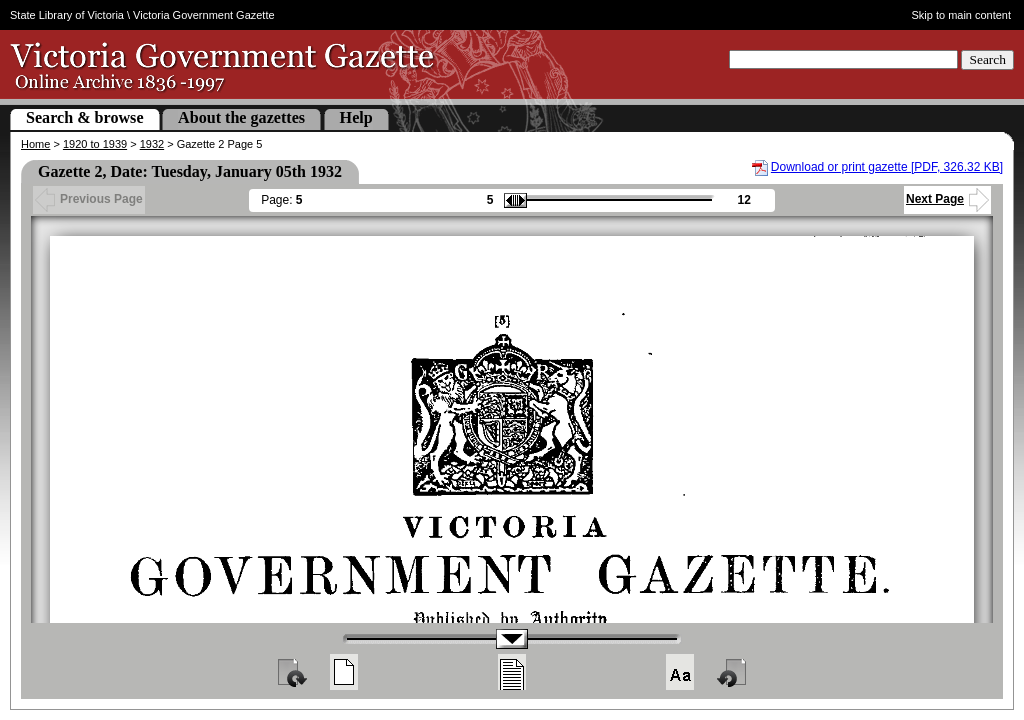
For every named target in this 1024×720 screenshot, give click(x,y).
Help (356, 117)
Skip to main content (962, 15)
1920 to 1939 (95, 144)
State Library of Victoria (67, 15)
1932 (152, 144)
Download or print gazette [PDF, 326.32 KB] (887, 167)
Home (35, 144)
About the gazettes (241, 117)
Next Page (947, 199)
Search (987, 59)
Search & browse (85, 117)
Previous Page (89, 199)
